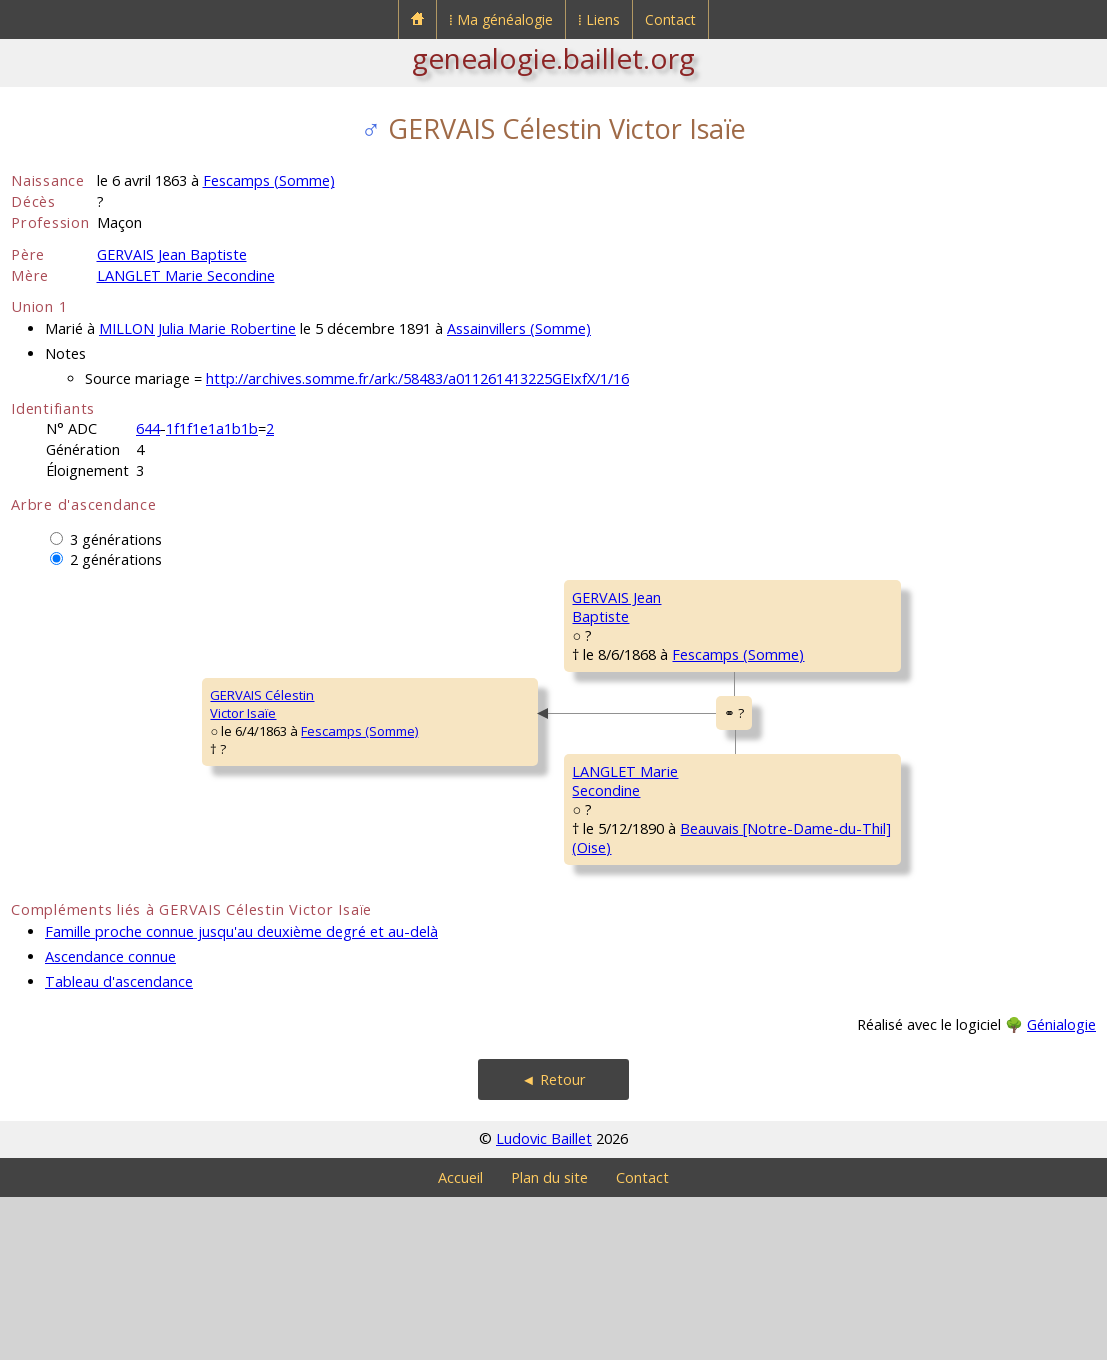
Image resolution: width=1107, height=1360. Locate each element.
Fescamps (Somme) (269, 180)
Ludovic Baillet (544, 1301)
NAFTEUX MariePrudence (801, 966)
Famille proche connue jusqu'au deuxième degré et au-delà (241, 1094)
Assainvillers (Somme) (519, 328)
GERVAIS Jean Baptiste (172, 254)
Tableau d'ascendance (119, 1144)
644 (148, 428)
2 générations (116, 559)
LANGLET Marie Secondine (186, 275)
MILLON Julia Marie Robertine (197, 328)
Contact (670, 19)
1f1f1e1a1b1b (212, 428)
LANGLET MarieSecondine (435, 906)
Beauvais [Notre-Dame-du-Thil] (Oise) (599, 951)
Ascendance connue (110, 1119)
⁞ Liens (599, 19)
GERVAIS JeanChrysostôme (796, 606)
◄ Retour (553, 1242)
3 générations (116, 539)
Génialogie (1061, 1187)
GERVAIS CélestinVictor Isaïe (76, 786)
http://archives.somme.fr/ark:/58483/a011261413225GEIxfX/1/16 (417, 378)
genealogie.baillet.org (553, 58)
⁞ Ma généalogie (501, 19)
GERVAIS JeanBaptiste (431, 666)
